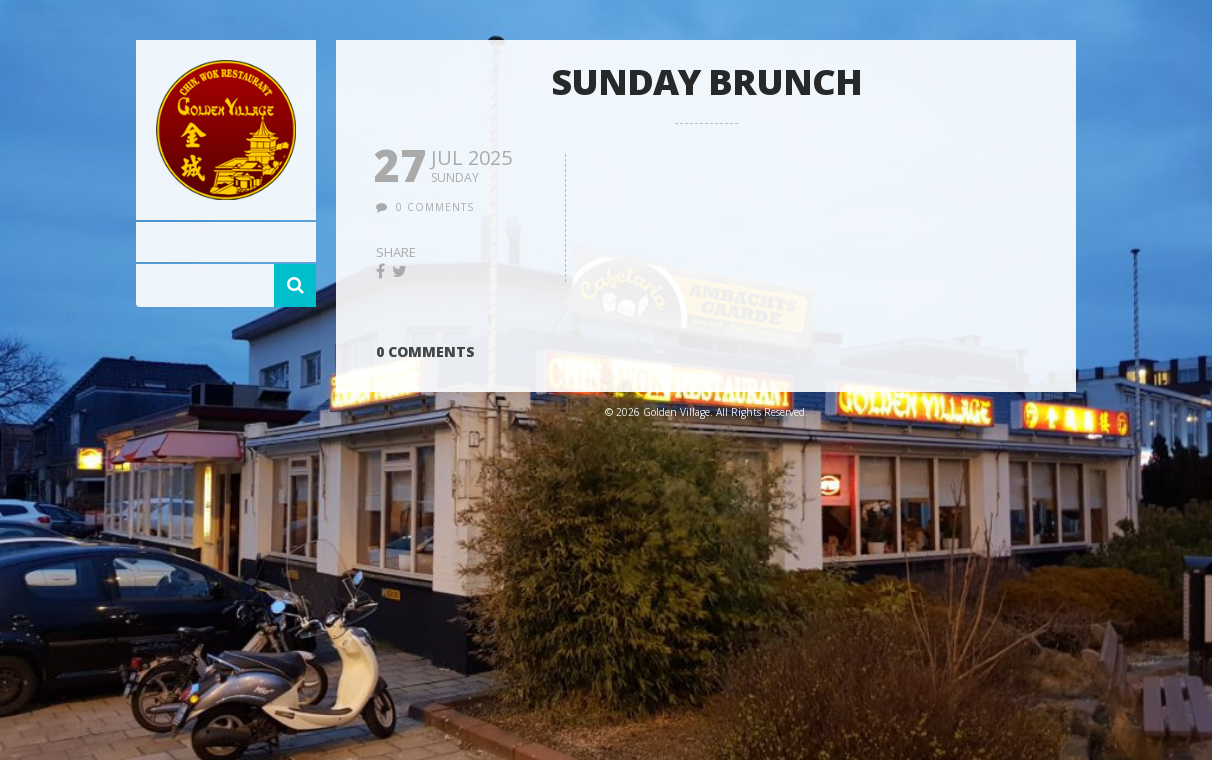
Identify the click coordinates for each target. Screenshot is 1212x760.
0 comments (435, 207)
